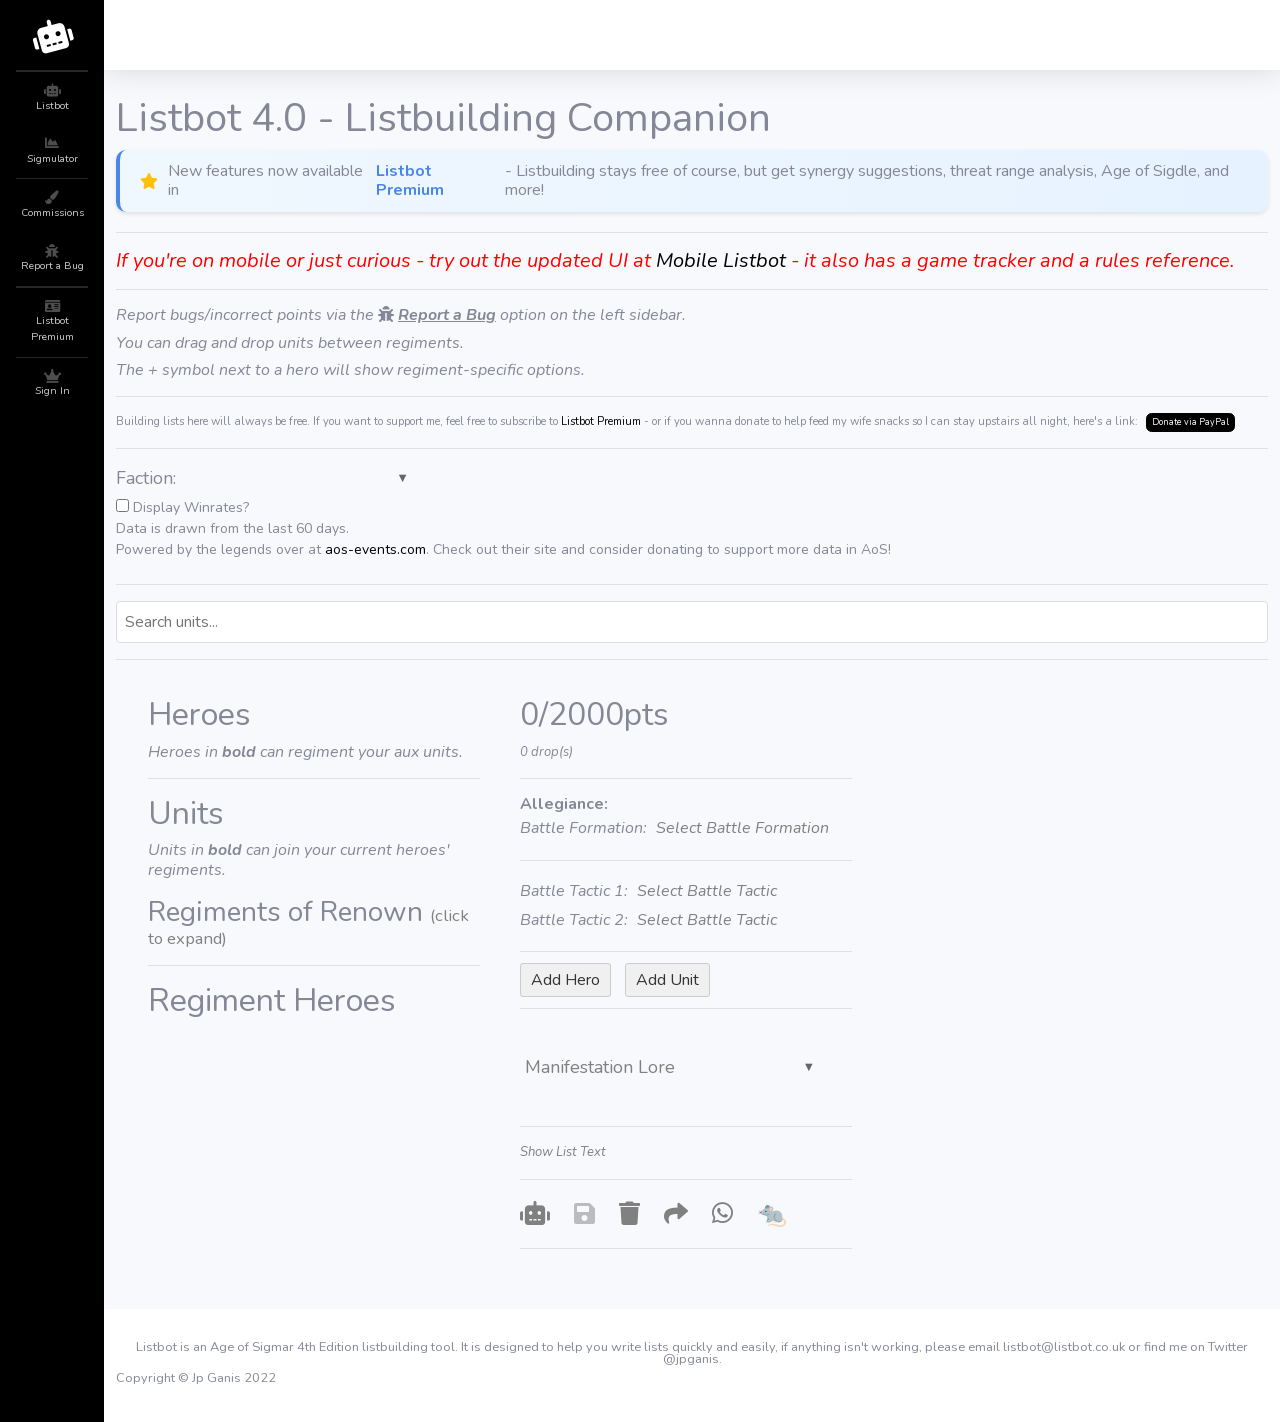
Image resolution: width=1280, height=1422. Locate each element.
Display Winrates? (503, 528)
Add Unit (667, 980)
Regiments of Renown (308, 923)
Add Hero (565, 980)
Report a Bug (447, 315)
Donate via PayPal (1190, 422)
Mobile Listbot (721, 260)
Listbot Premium (410, 181)
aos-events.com (375, 549)
